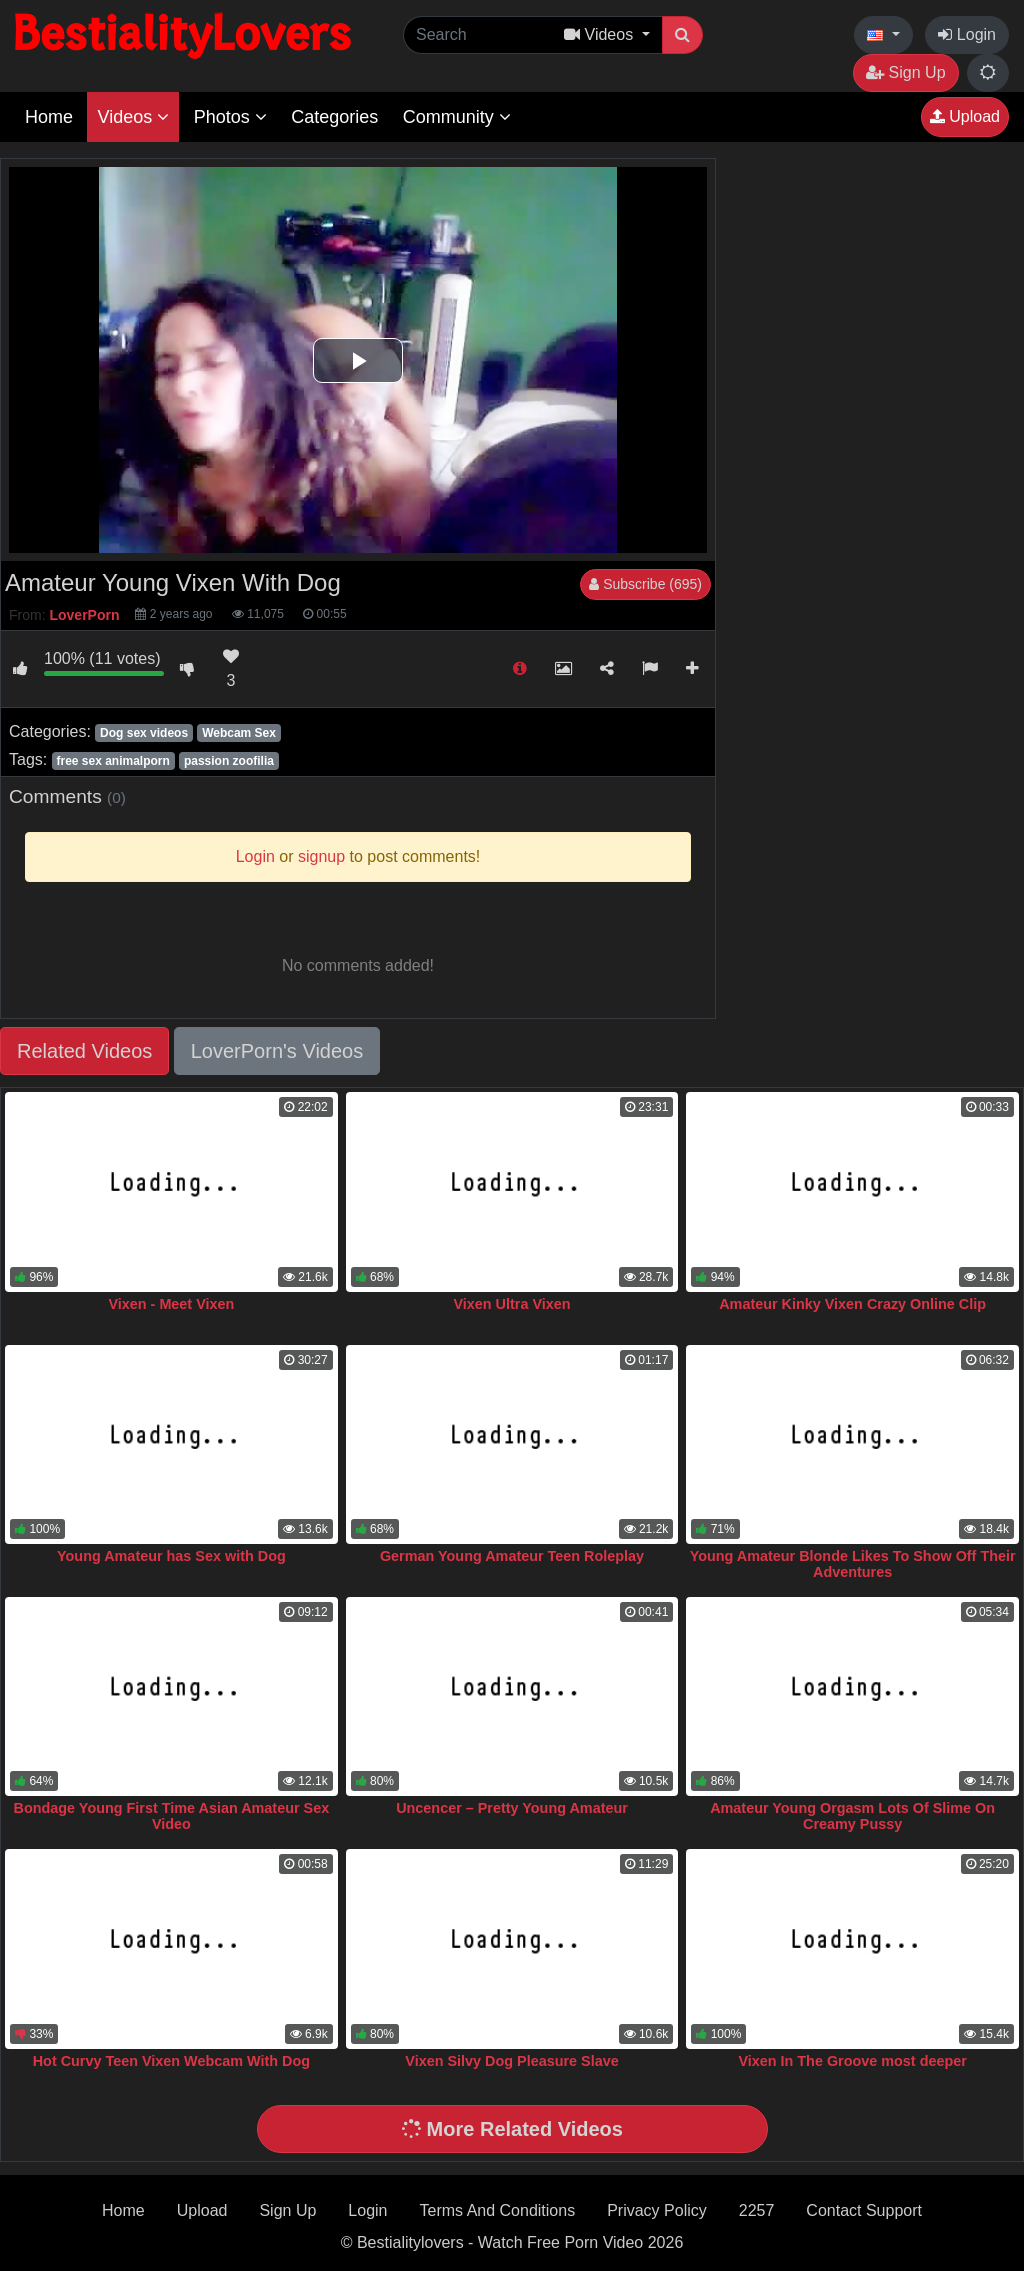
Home (49, 117)
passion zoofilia (229, 761)
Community (457, 117)
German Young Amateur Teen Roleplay (512, 1556)
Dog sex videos (144, 733)
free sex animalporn (112, 761)
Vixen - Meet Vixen (171, 1304)
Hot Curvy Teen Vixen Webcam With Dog (171, 2061)
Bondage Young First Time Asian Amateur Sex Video (172, 1816)
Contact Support (864, 2210)
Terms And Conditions (498, 2210)
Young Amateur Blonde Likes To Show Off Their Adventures (853, 1564)
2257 (757, 2210)
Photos (230, 117)
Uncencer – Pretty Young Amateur (512, 1808)
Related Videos (84, 1051)
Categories (334, 117)
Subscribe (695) (645, 584)
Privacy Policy (657, 2210)
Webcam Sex (239, 733)
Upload (965, 116)
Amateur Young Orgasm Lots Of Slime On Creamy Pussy (852, 1816)
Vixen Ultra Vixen (511, 1304)
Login (967, 34)
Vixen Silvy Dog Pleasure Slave (511, 2061)
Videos (133, 117)
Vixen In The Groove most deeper (852, 2061)
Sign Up (905, 72)
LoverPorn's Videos (277, 1051)
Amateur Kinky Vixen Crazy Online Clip (852, 1304)
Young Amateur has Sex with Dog (171, 1556)
